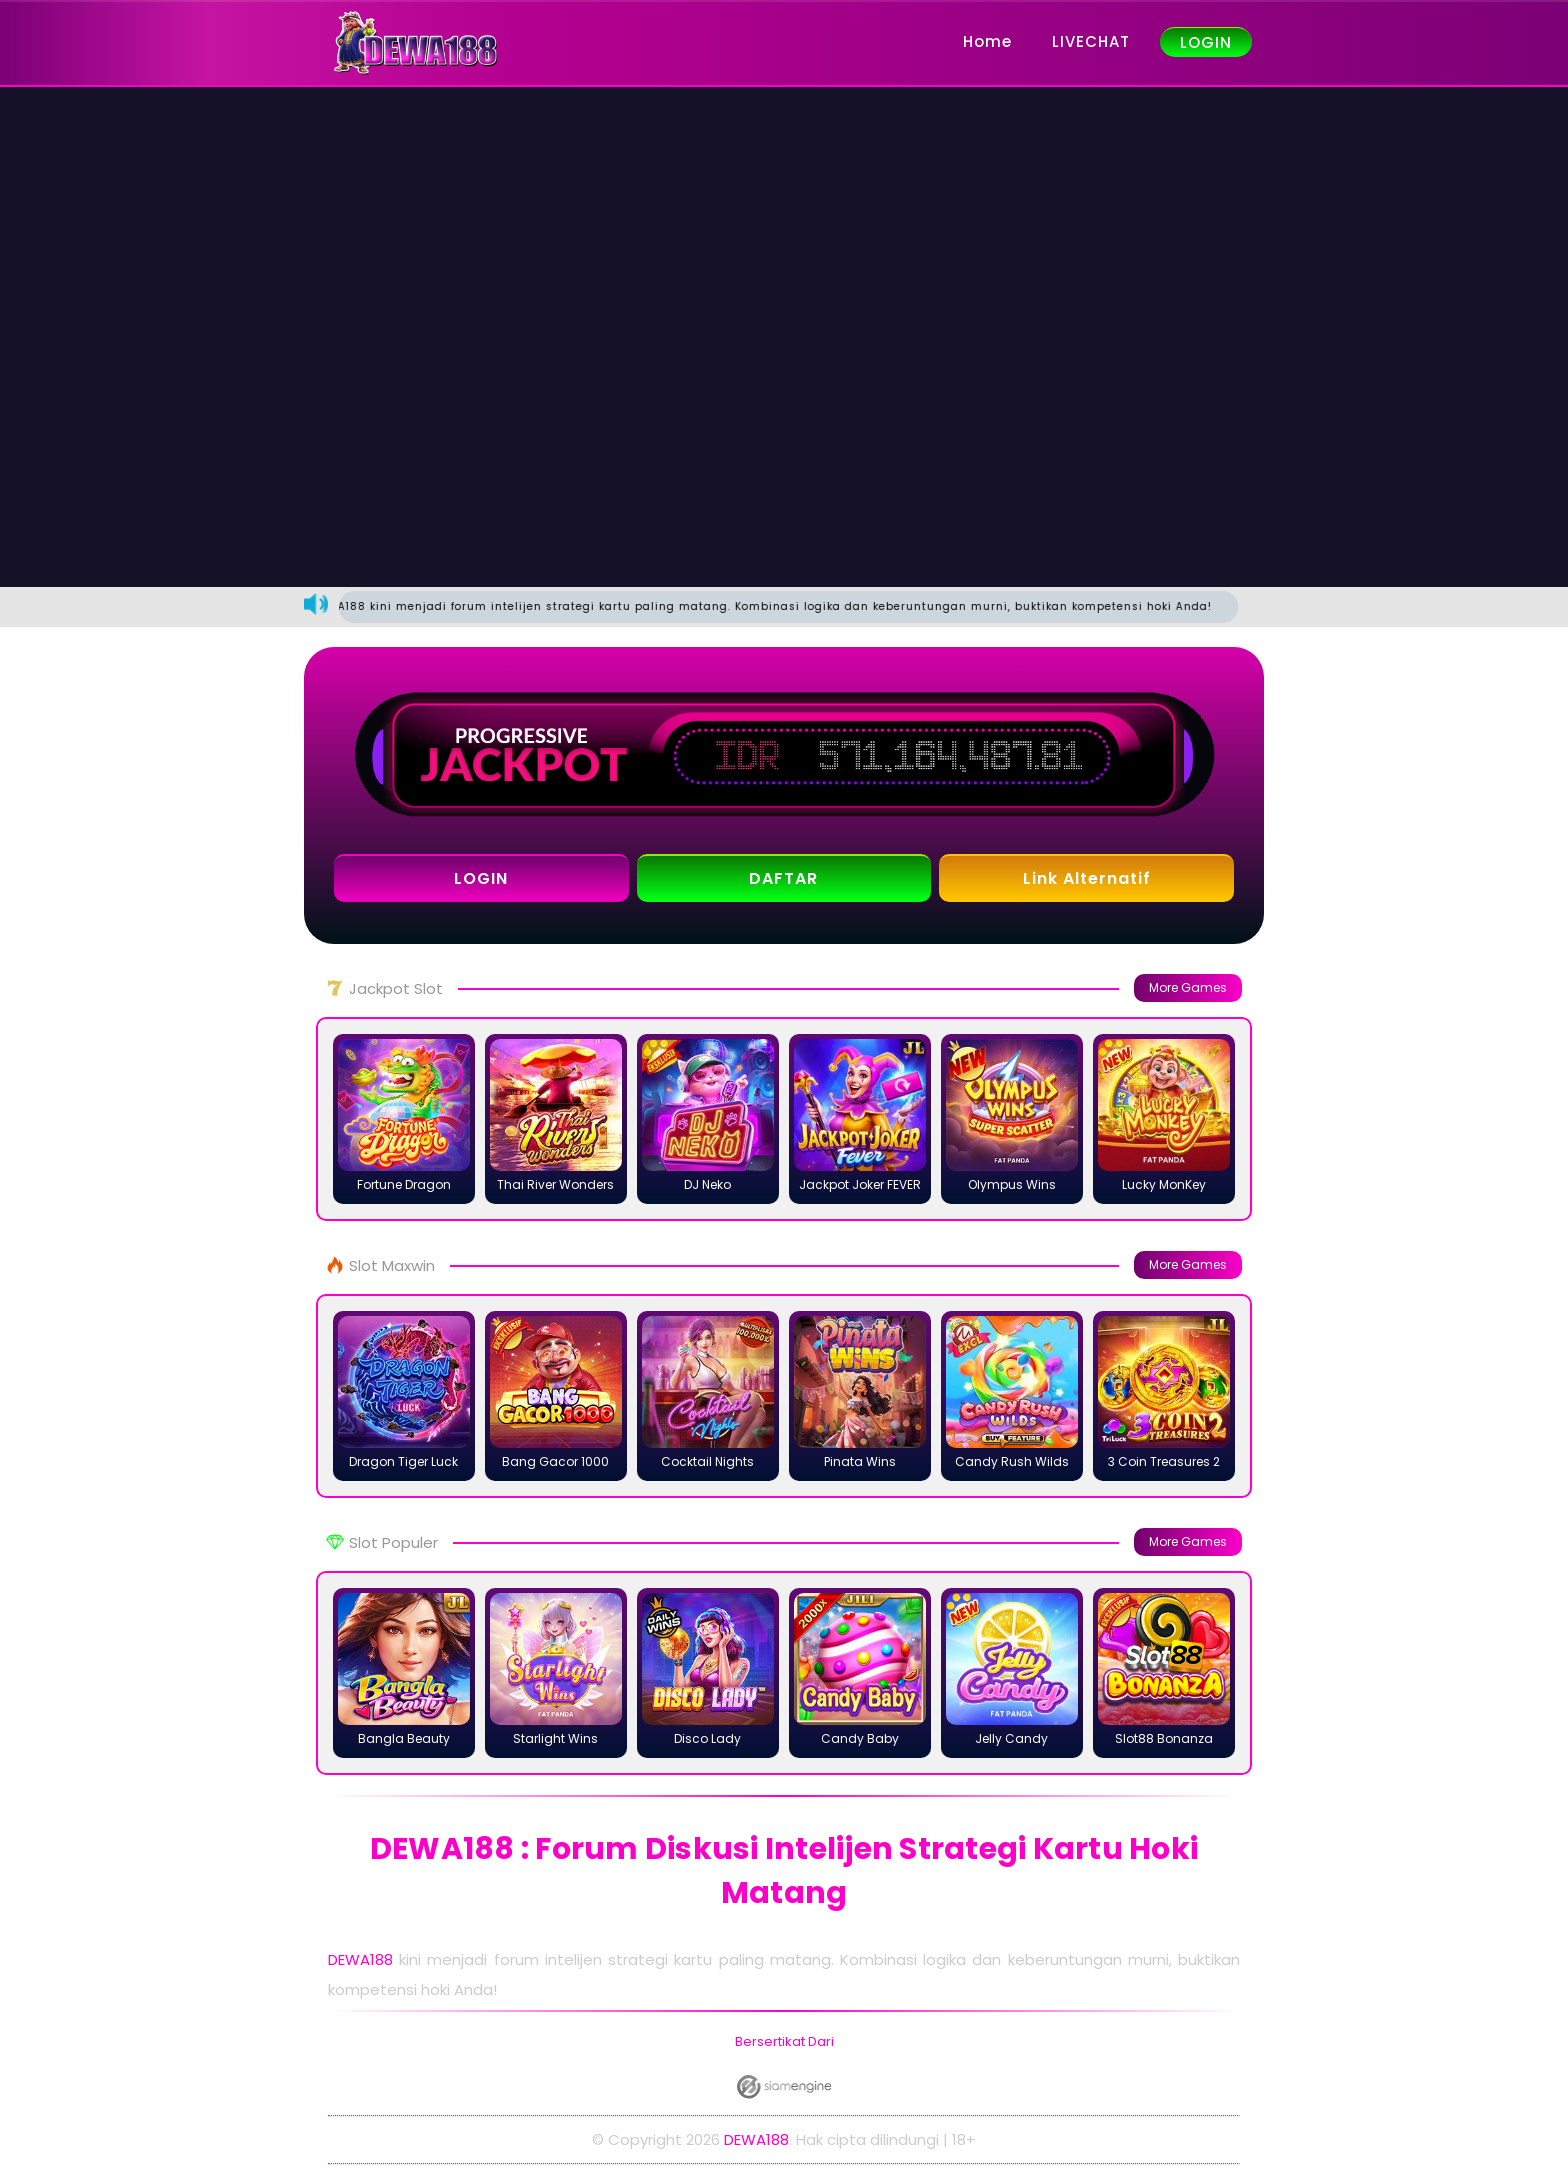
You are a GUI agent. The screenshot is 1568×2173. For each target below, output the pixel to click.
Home (987, 41)
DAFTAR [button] (783, 878)
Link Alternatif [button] (1087, 878)
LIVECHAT (1091, 41)
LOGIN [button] (481, 878)
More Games (1188, 987)
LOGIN (1206, 42)
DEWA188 (360, 1959)
